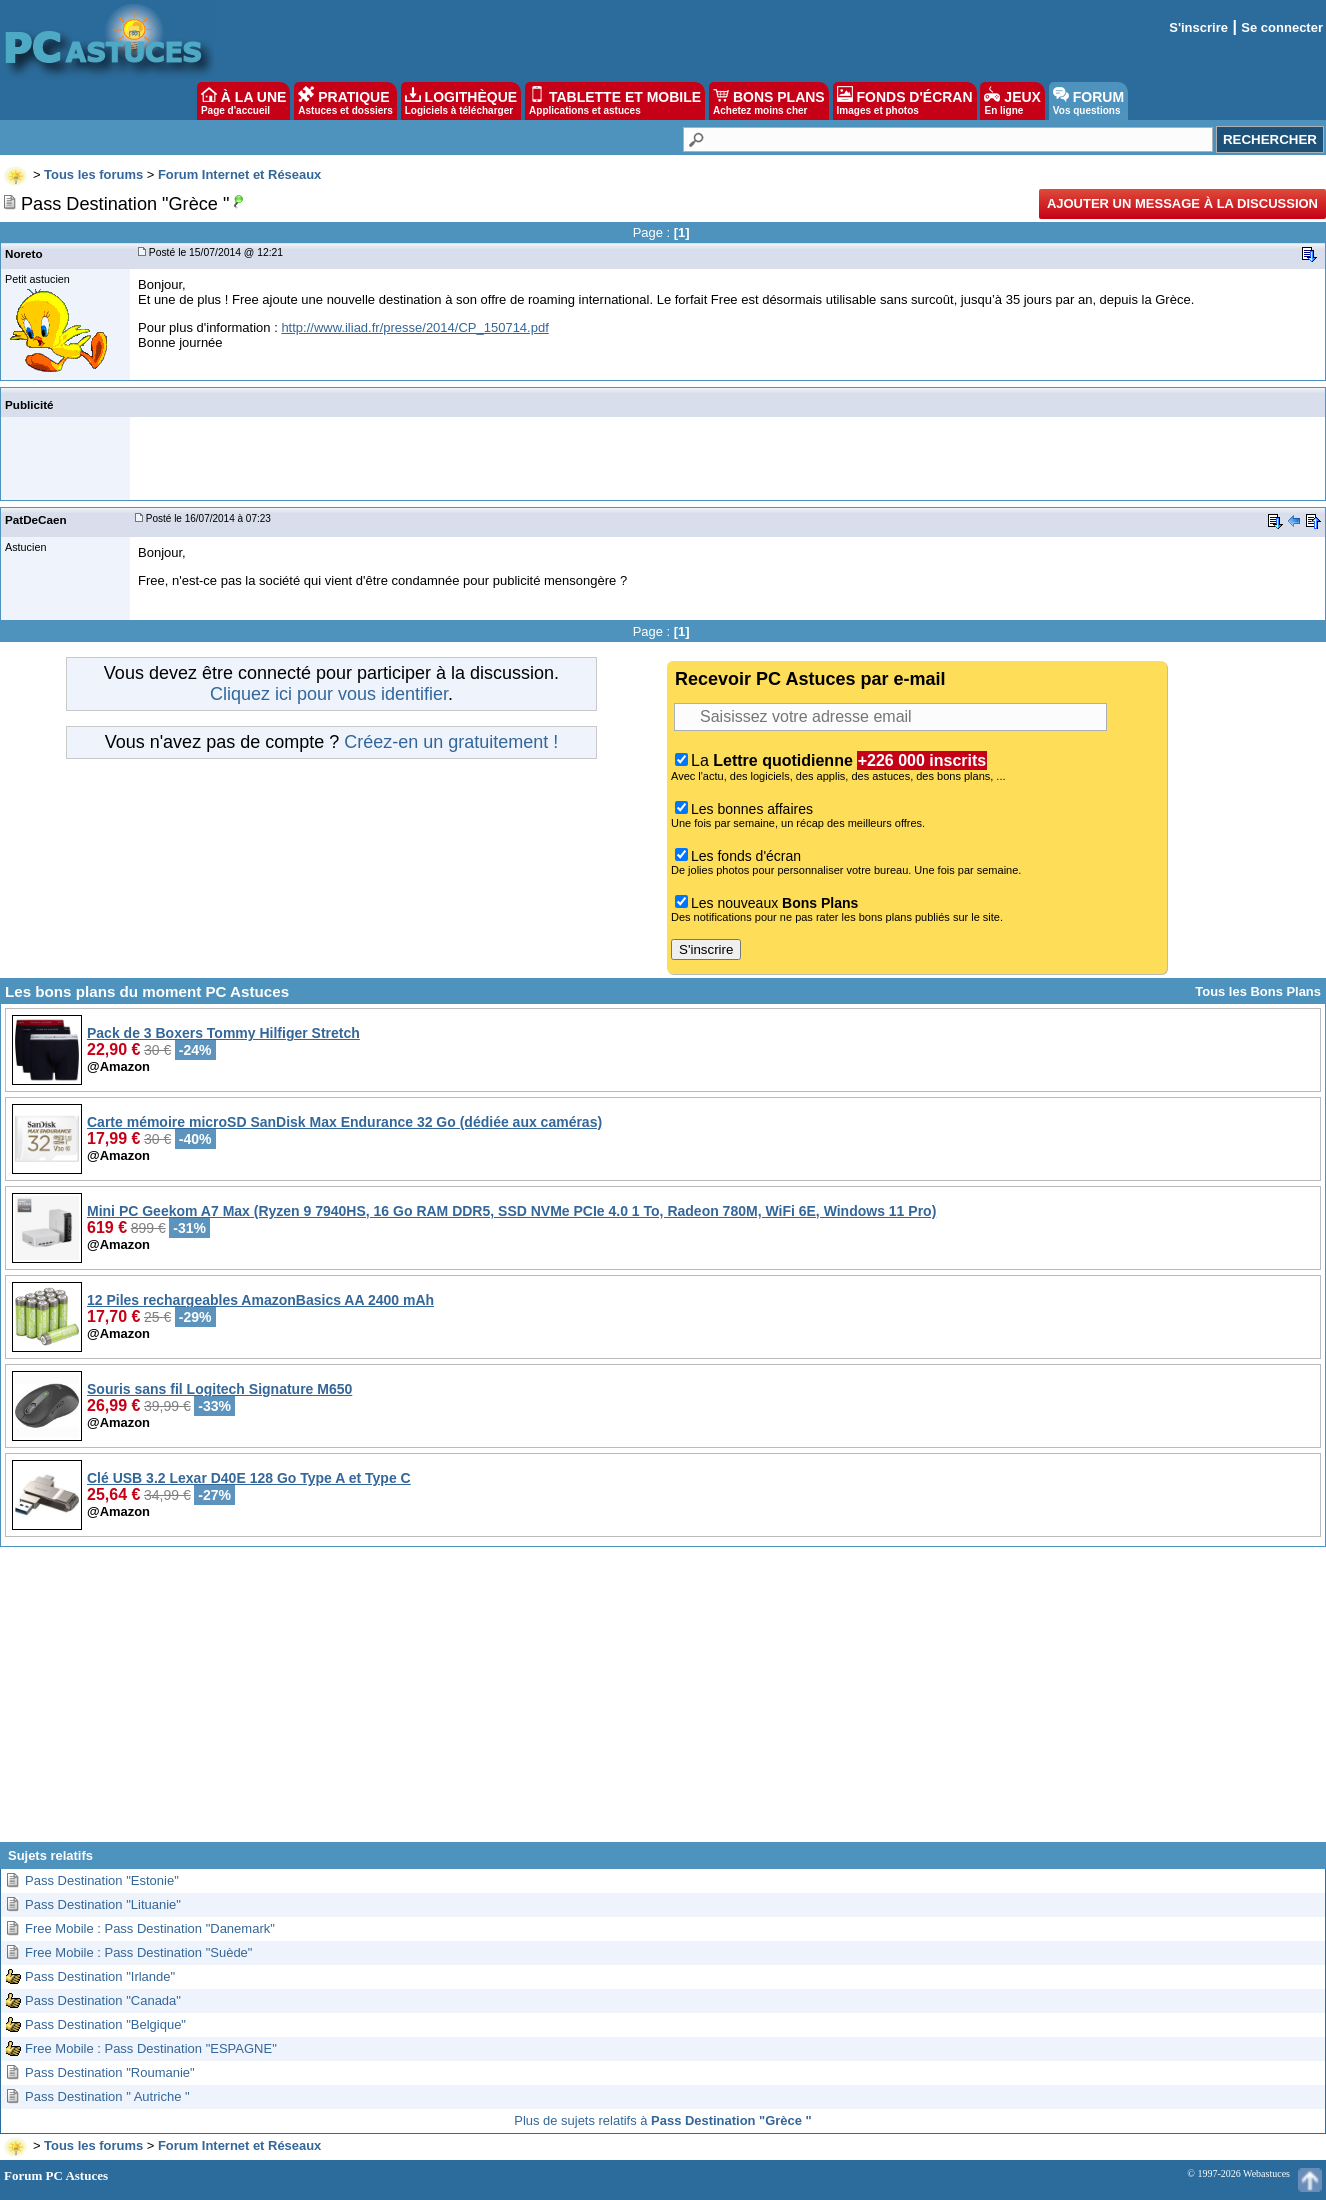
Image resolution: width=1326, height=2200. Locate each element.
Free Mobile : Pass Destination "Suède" (138, 1952)
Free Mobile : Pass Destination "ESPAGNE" (151, 2048)
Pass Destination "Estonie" (102, 1880)
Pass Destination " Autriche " (107, 2096)
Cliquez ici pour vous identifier (329, 694)
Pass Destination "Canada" (103, 2000)
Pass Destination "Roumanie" (110, 2072)
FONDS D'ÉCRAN (905, 101)
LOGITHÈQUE (461, 101)
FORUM (1088, 101)
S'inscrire (1198, 27)
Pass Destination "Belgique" (105, 2024)
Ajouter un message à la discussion (1182, 203)
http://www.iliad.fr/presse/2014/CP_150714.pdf (414, 327)
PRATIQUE (345, 101)
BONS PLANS (769, 101)
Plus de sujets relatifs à (662, 2120)
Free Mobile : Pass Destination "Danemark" (150, 1928)
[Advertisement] (663, 1702)
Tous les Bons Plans (1258, 991)
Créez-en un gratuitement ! (451, 742)
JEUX (1012, 101)
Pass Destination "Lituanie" (103, 1904)
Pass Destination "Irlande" (100, 1976)
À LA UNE (243, 101)
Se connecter (1282, 27)
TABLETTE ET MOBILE (615, 101)
